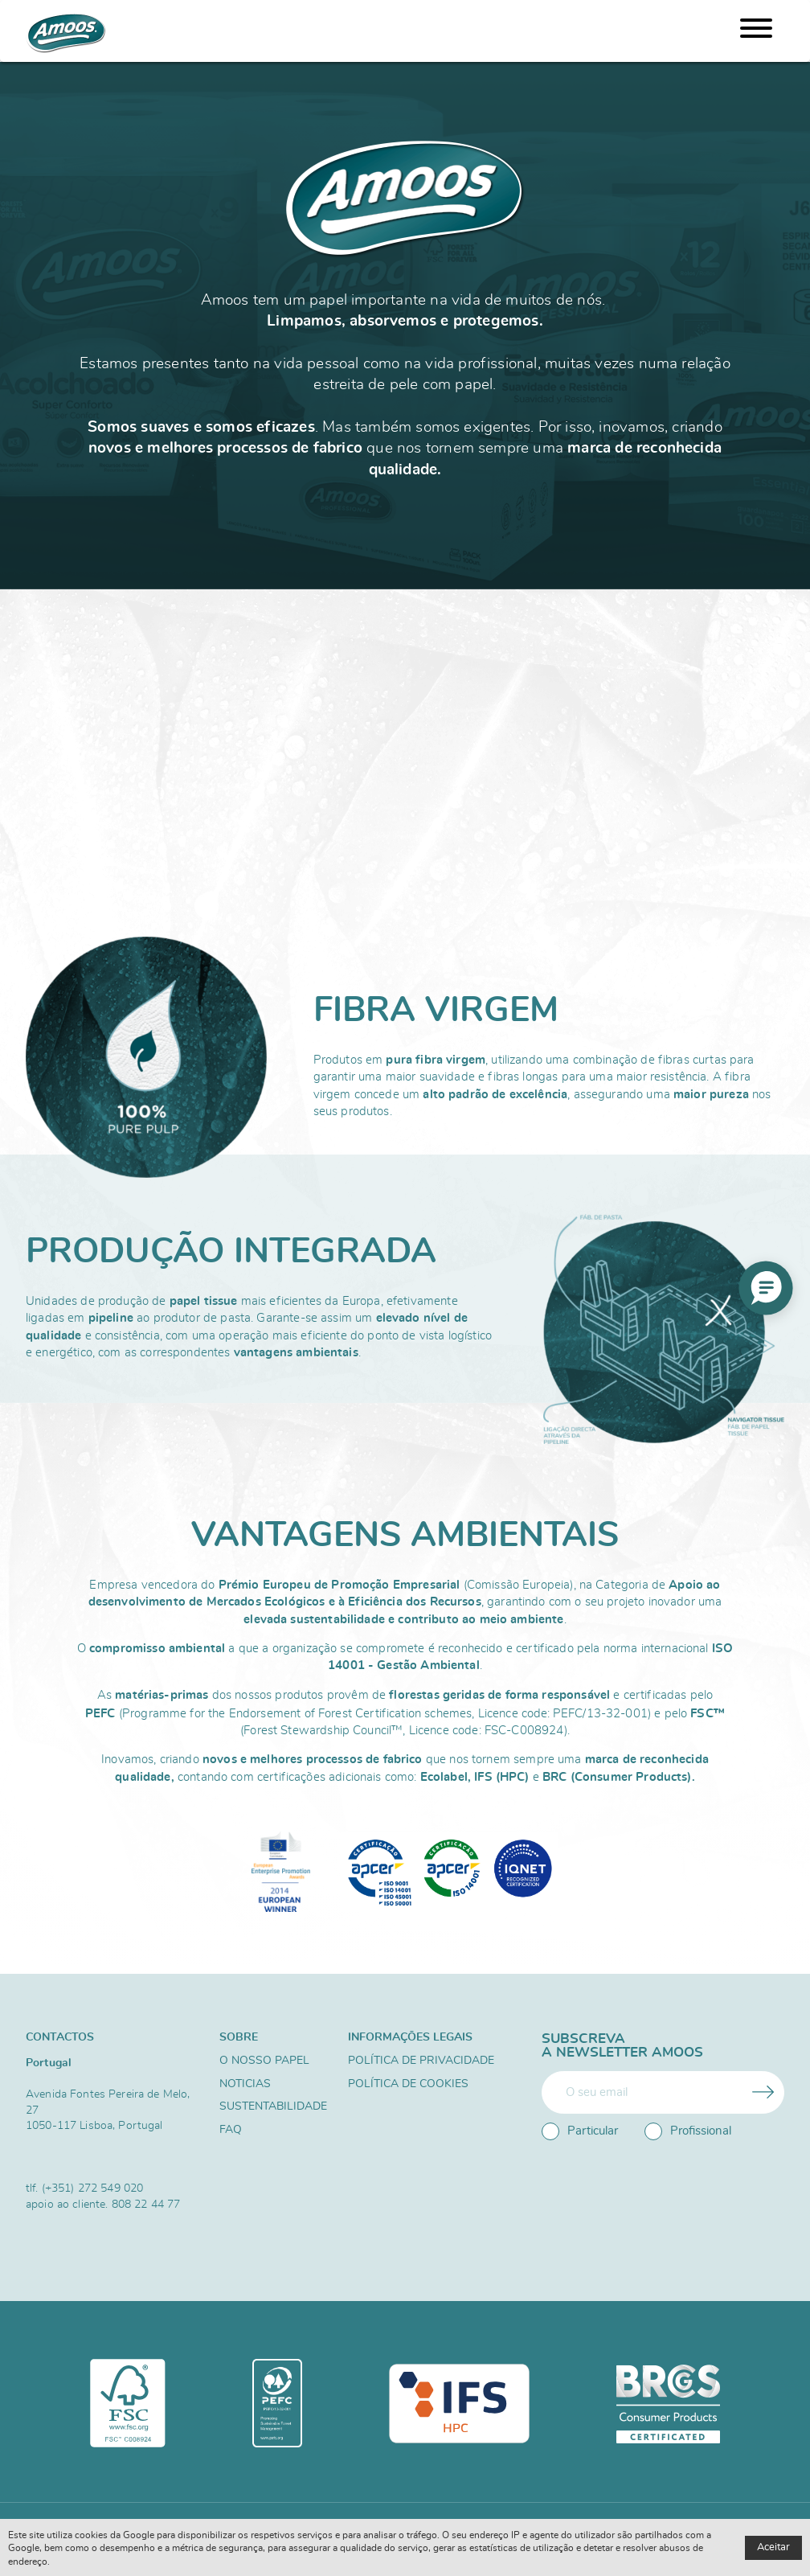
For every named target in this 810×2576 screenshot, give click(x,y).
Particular (580, 2131)
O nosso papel (264, 2060)
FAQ (230, 2129)
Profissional (687, 2131)
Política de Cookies (408, 2084)
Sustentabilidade (273, 2106)
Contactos (60, 2037)
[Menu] (756, 31)
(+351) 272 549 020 (93, 2188)
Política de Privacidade (421, 2060)
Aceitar (773, 2547)
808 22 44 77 (146, 2204)
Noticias (245, 2084)
